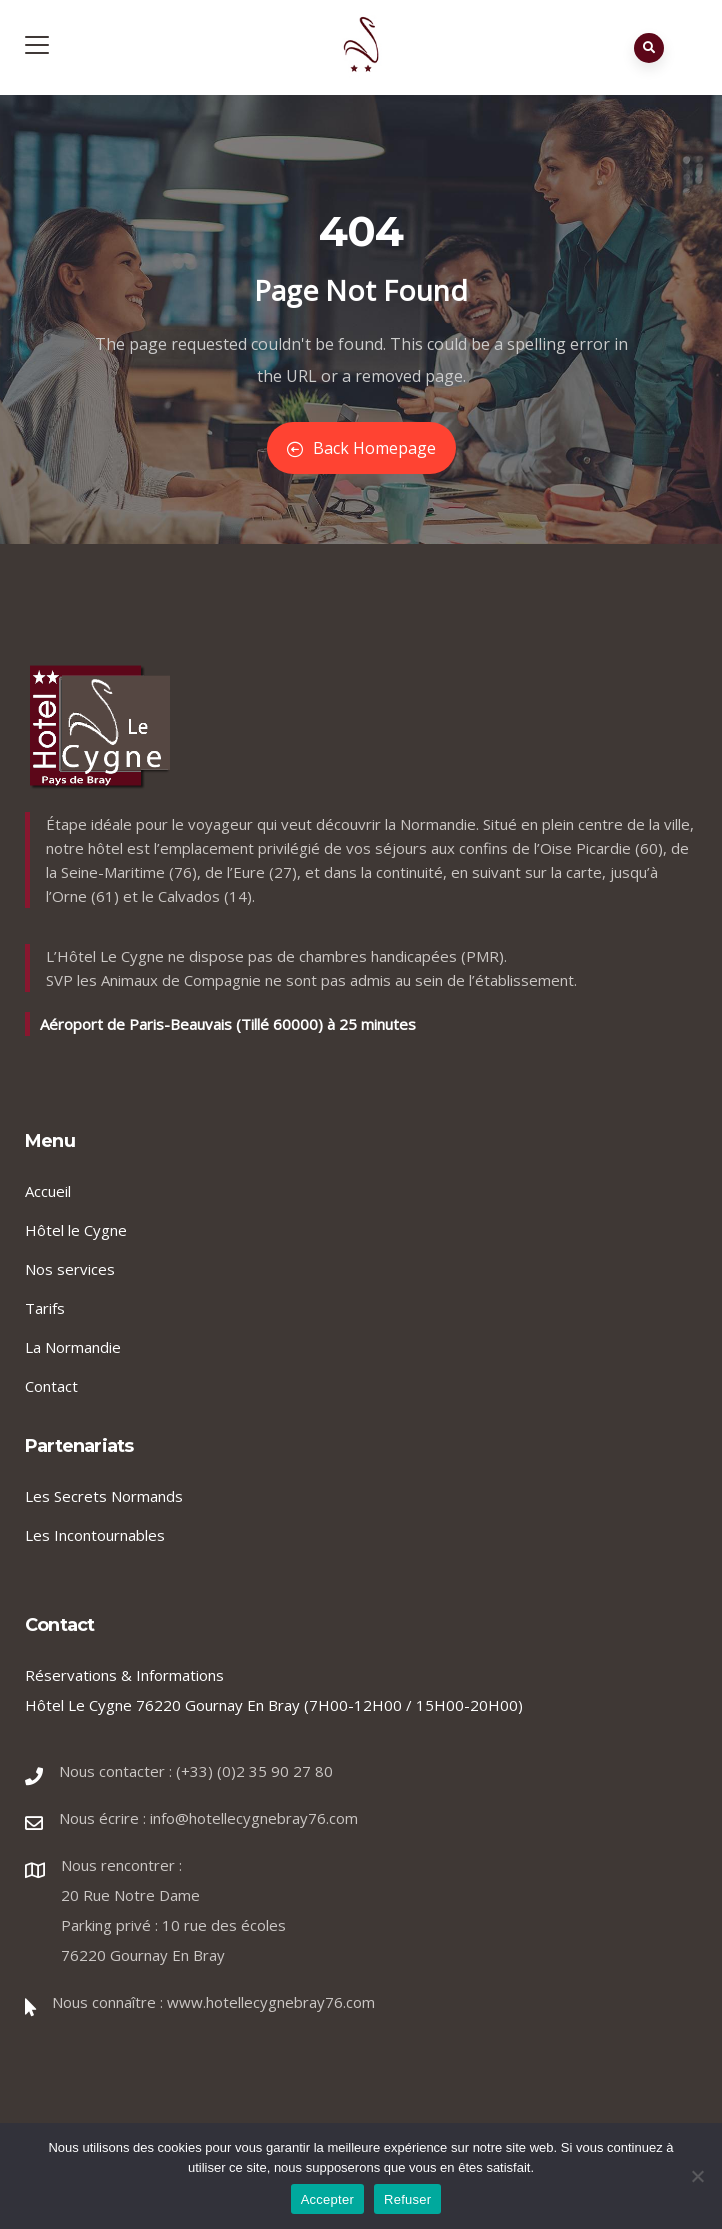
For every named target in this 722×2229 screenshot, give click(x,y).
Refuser (407, 2199)
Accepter (327, 2199)
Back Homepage (361, 448)
